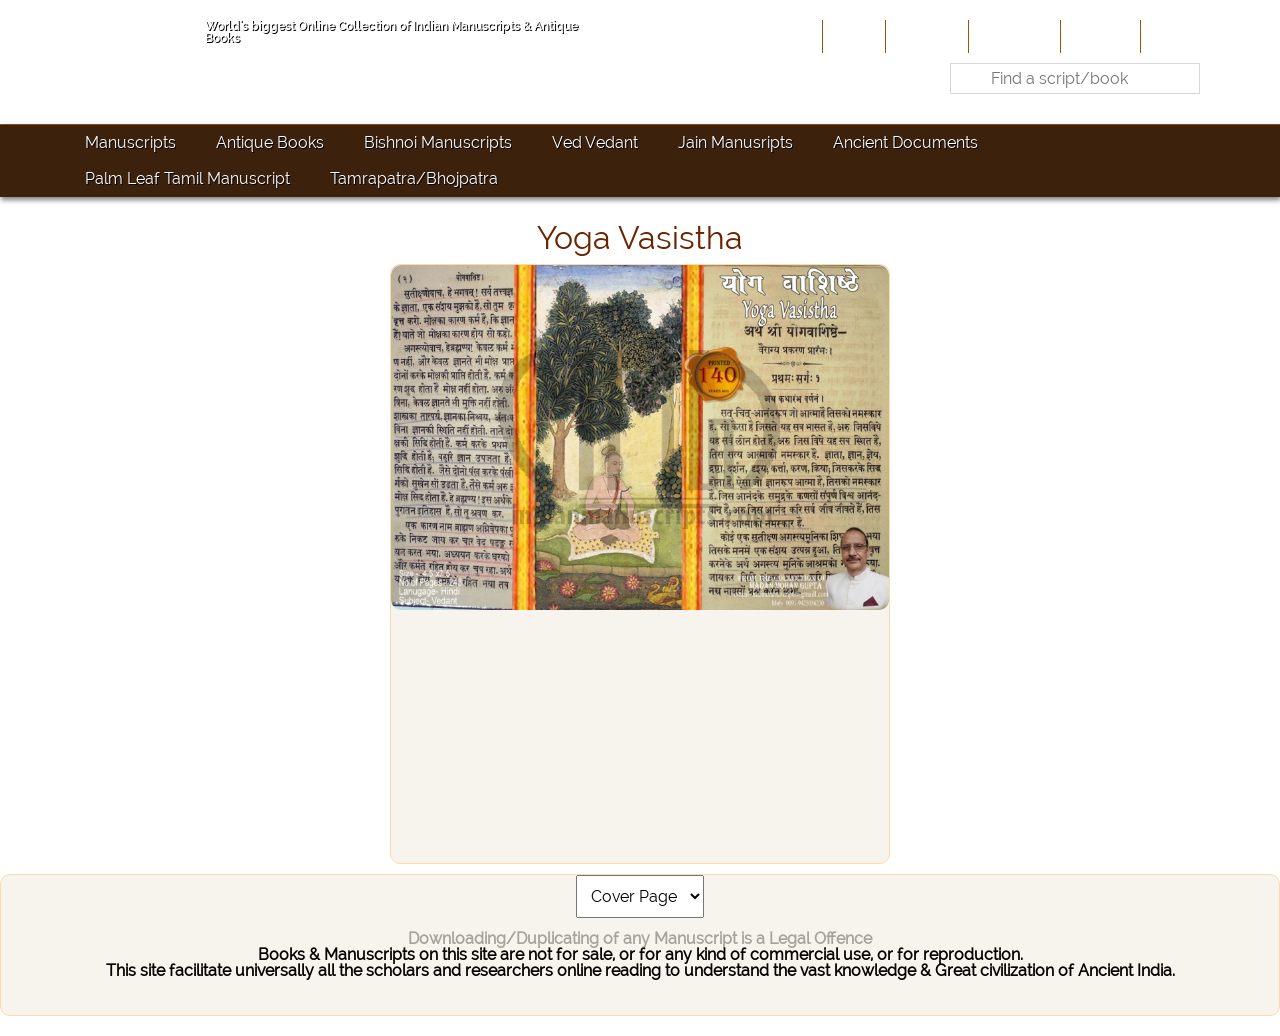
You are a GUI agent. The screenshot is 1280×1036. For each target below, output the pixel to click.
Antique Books (270, 142)
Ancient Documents (905, 142)
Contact (1175, 36)
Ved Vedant (595, 142)
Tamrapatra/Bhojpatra (414, 178)
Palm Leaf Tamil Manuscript (187, 178)
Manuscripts (130, 142)
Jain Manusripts (735, 142)
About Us (925, 36)
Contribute (1012, 36)
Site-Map (1098, 36)
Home (852, 36)
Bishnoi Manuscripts (438, 142)
